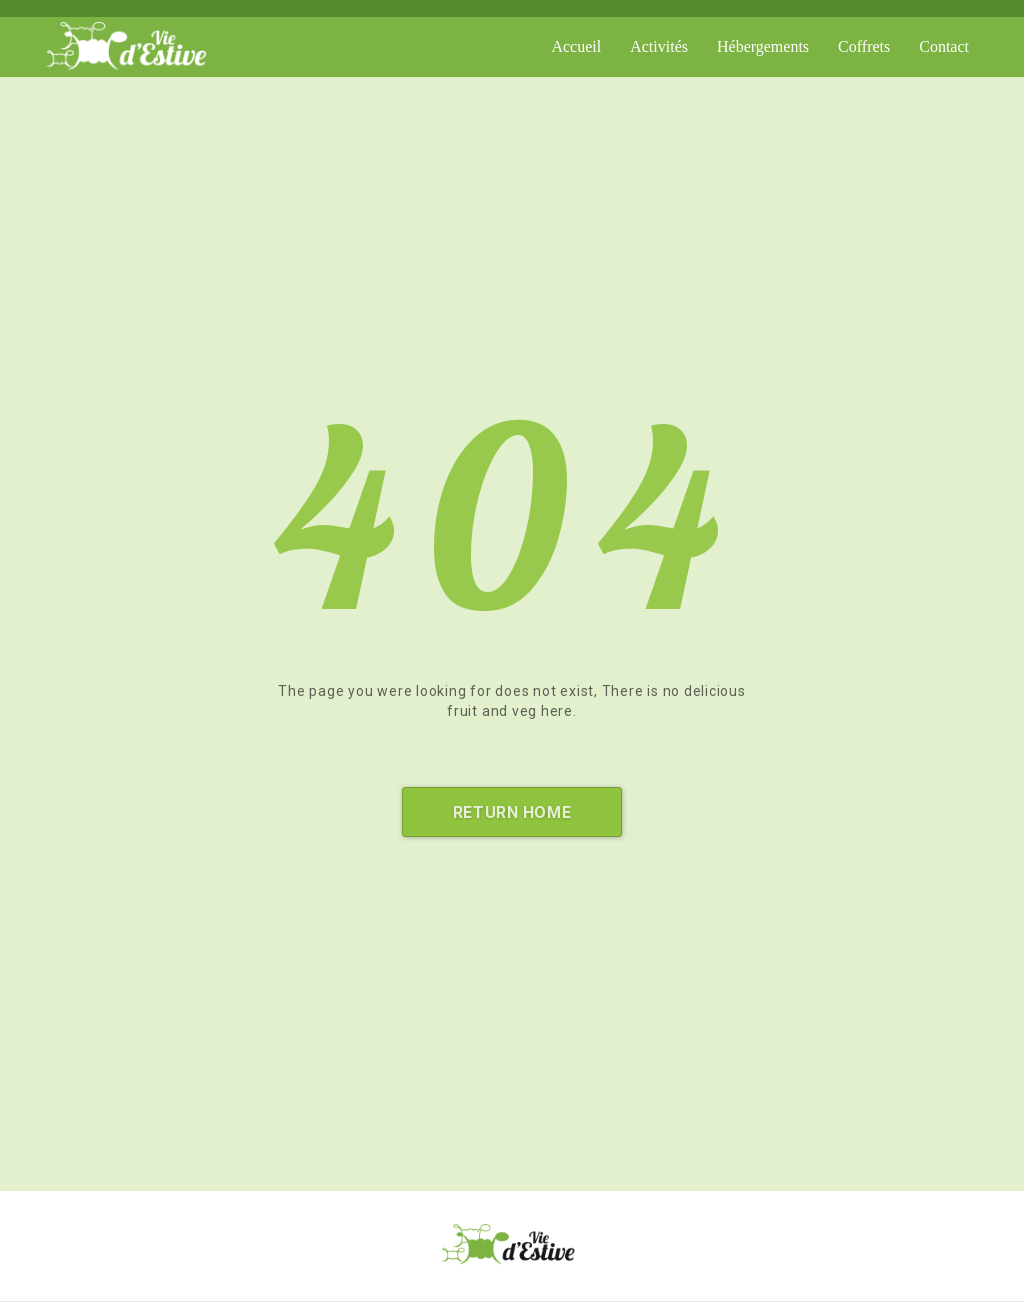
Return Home (512, 812)
